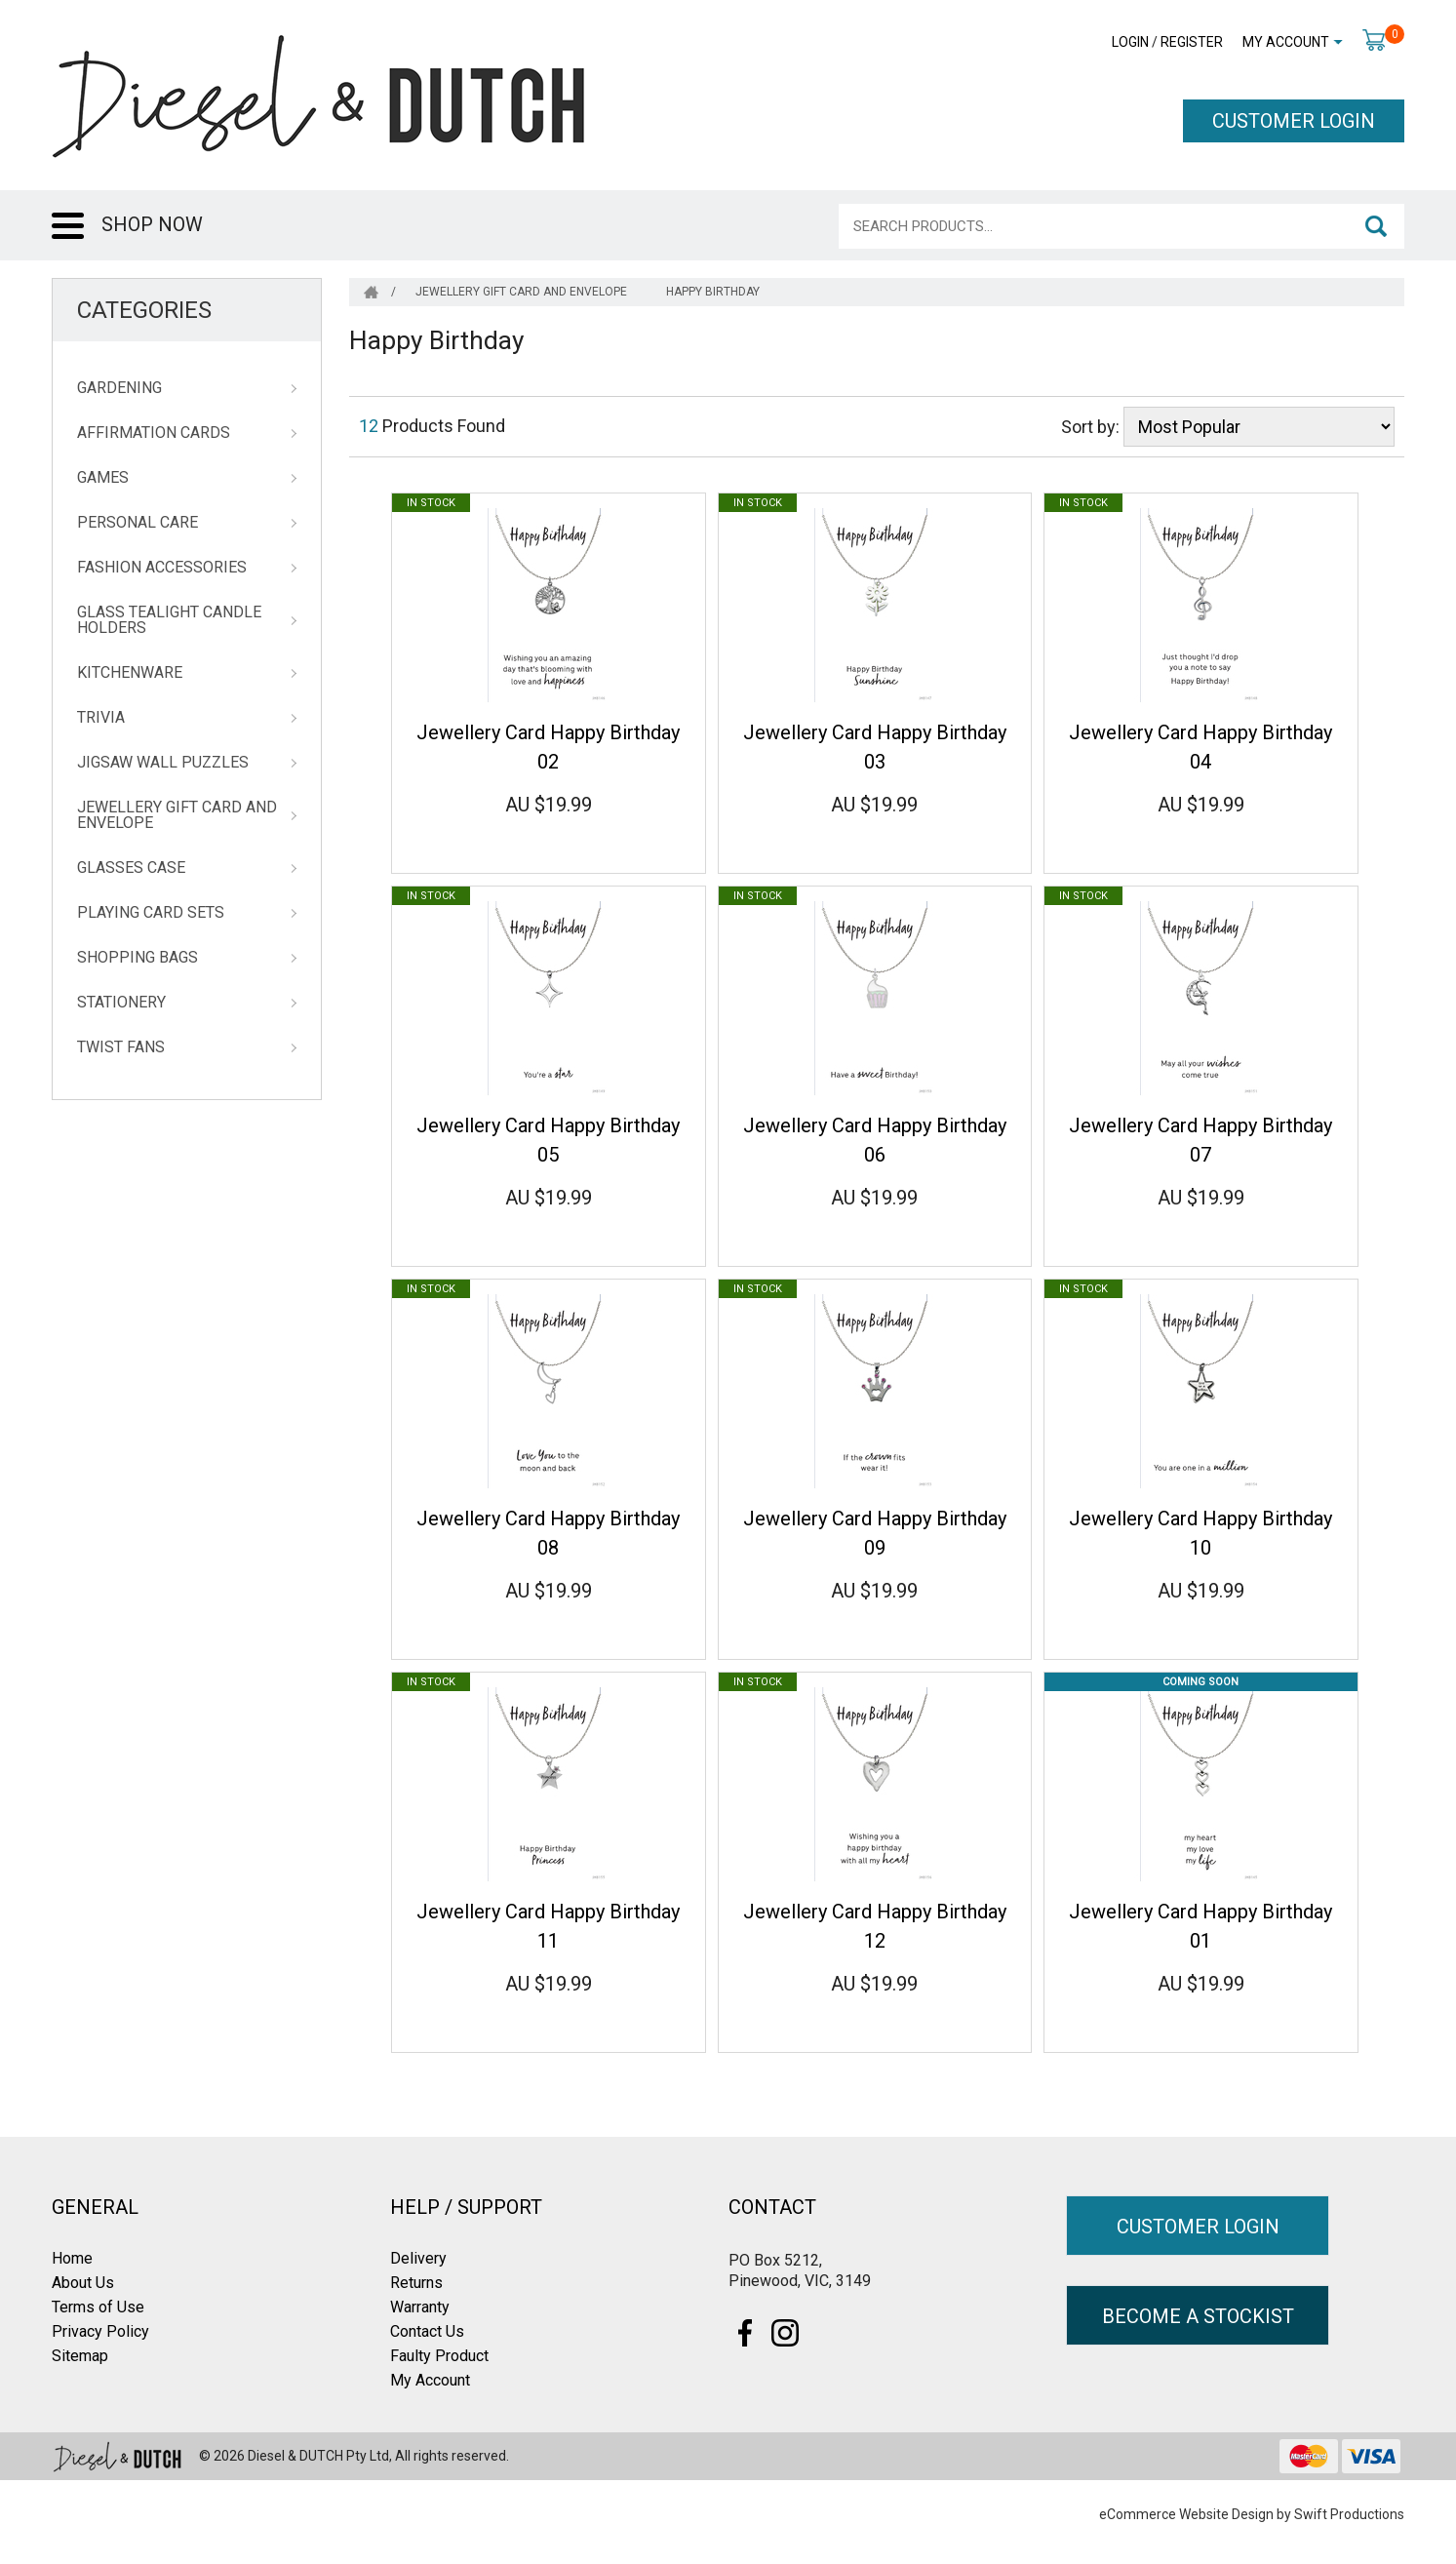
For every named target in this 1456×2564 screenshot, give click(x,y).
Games (103, 478)
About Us (83, 2282)
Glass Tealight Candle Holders (169, 620)
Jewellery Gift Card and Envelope (177, 815)
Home (72, 2258)
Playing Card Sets (150, 913)
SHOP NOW (152, 224)
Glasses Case (131, 868)
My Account (1285, 42)
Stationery (121, 1002)
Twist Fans (121, 1047)
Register (1192, 42)
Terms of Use (98, 2307)
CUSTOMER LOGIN (1293, 121)
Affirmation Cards (153, 433)
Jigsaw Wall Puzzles (163, 762)
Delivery (418, 2258)
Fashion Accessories (162, 567)
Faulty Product (439, 2356)
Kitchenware (129, 673)
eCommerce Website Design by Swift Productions (1251, 2514)
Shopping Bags (137, 958)
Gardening (119, 388)
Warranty (420, 2307)
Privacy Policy (100, 2331)
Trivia (101, 718)
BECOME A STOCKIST (1198, 2316)
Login (1130, 42)
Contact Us (427, 2331)
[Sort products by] (1259, 427)
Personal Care (137, 523)
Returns (416, 2282)
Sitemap (80, 2356)
